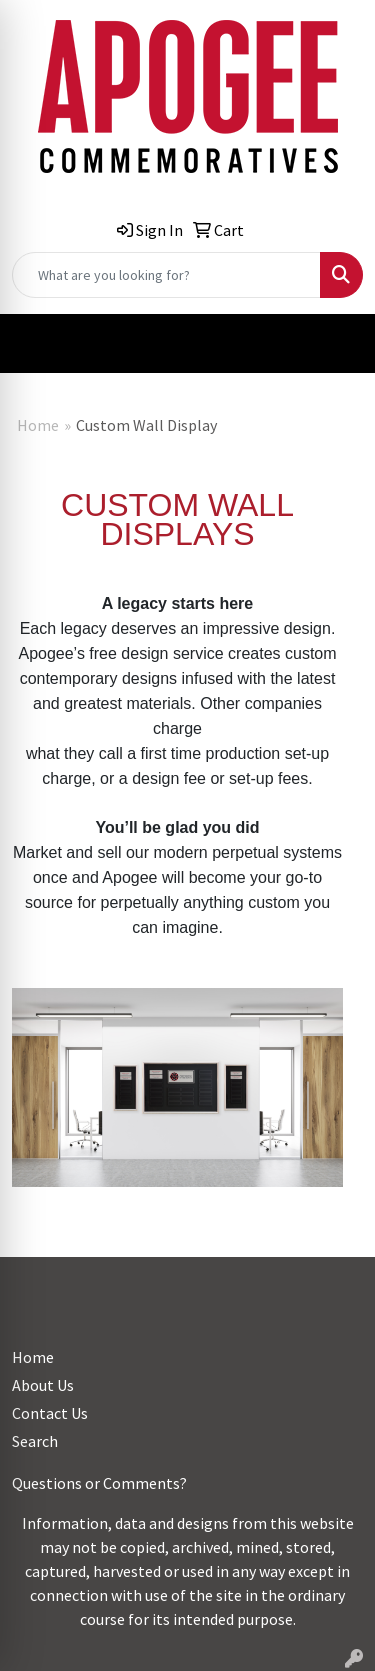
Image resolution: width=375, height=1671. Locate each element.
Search (35, 1441)
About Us (43, 1385)
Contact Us (50, 1413)
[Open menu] (335, 344)
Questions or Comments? (99, 1483)
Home (38, 425)
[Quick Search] (166, 275)
